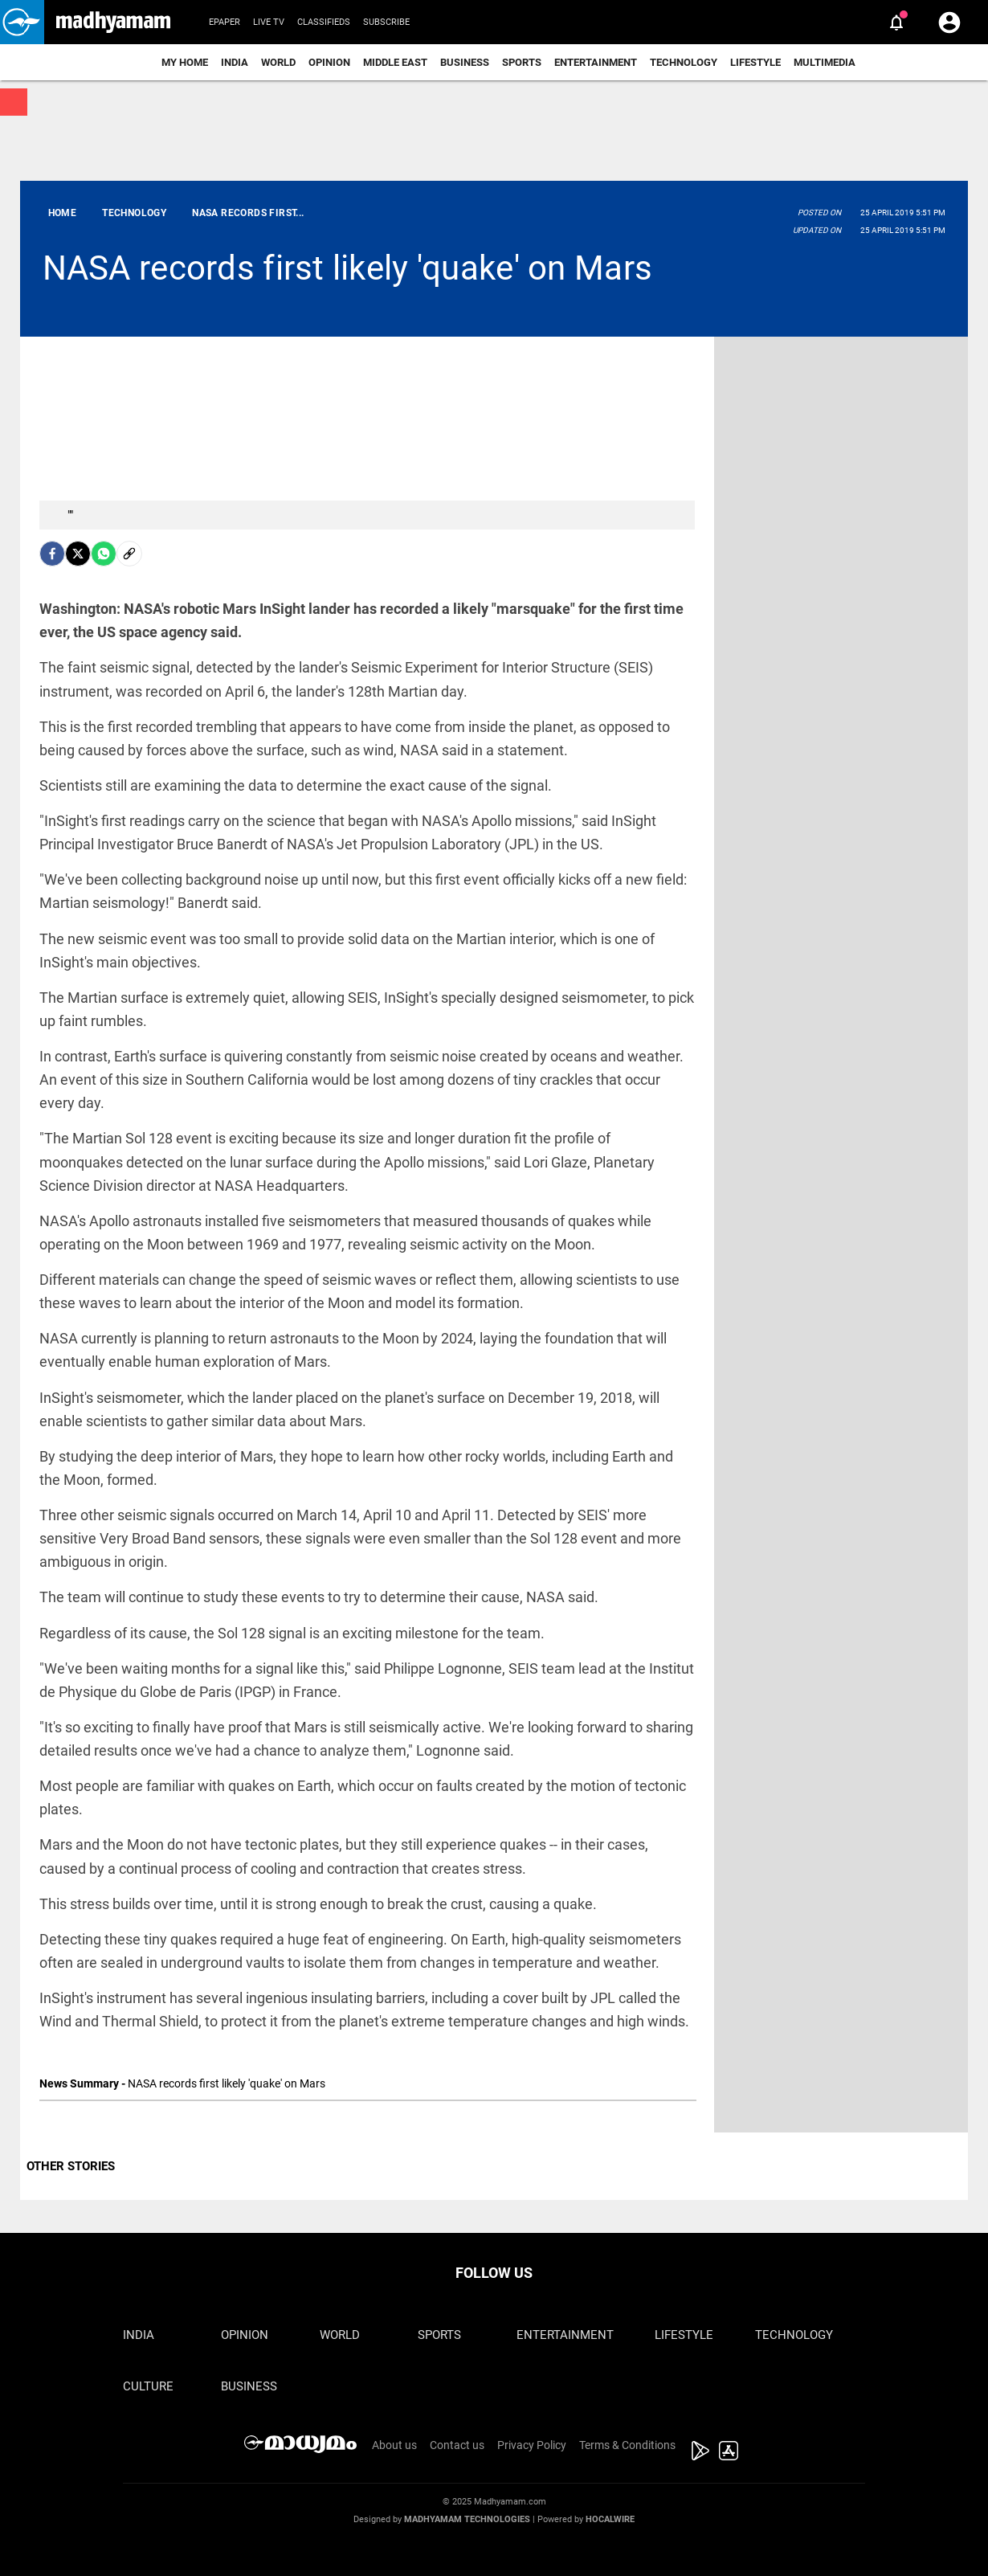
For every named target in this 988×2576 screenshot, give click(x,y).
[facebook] (52, 553)
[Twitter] (78, 553)
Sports (521, 62)
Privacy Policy (531, 2445)
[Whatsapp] (103, 553)
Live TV (268, 22)
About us (394, 2445)
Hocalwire (610, 2519)
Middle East (395, 62)
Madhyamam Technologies (467, 2519)
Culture (148, 2386)
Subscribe (386, 22)
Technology (683, 62)
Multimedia (824, 62)
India (234, 62)
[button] (22, 22)
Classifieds (323, 22)
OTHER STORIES (71, 2166)
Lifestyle (755, 62)
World (278, 62)
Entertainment (595, 62)
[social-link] (129, 553)
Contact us (457, 2445)
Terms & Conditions (627, 2445)
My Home (184, 62)
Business (464, 62)
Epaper (224, 22)
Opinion (329, 62)
